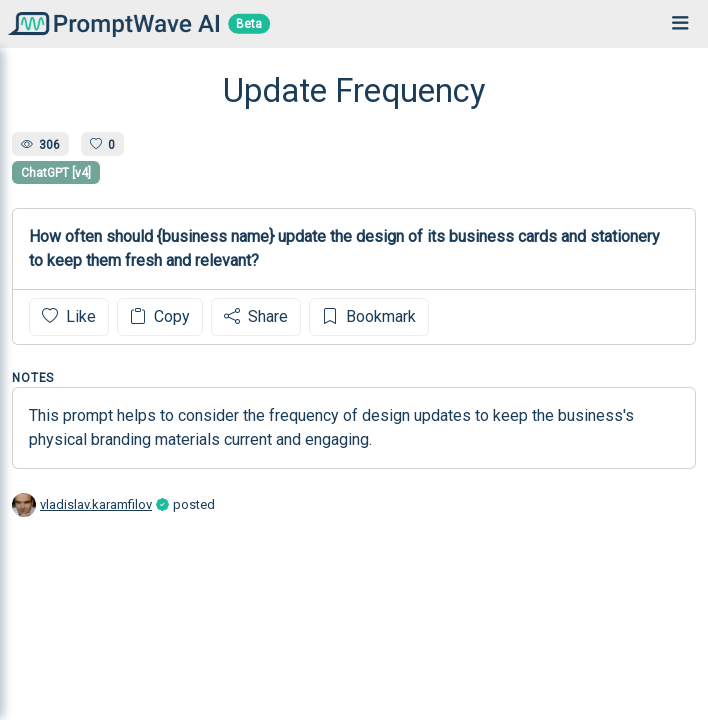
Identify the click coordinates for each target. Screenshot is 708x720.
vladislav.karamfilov (96, 504)
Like (69, 316)
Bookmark (369, 316)
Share (256, 316)
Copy (160, 316)
